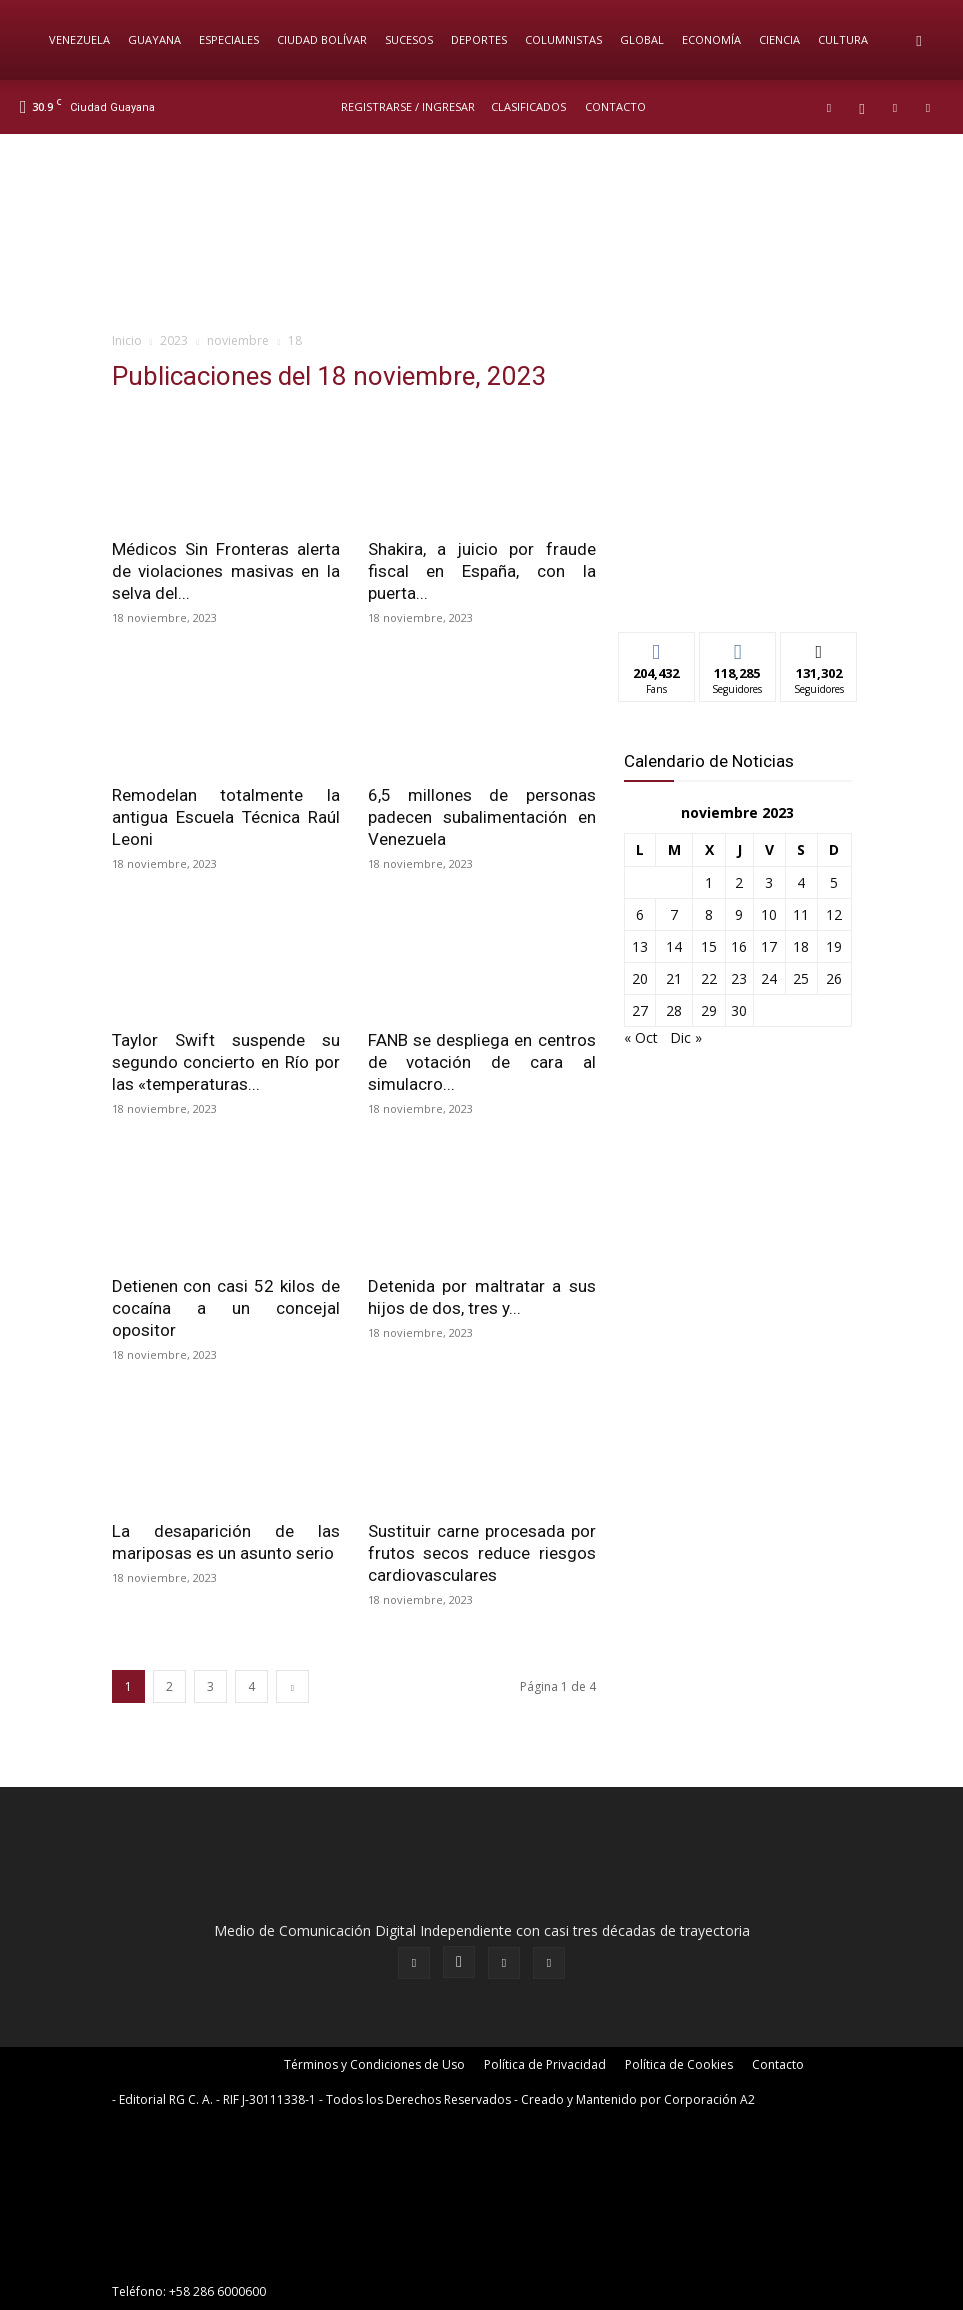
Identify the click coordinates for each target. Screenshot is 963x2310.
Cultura (843, 39)
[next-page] (292, 1686)
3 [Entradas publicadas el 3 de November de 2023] (769, 882)
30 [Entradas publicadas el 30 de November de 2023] (739, 1010)
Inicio (127, 340)
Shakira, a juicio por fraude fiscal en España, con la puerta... (482, 571)
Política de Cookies (679, 2064)
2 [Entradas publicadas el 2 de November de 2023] (739, 882)
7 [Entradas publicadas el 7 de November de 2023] (674, 914)
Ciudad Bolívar (322, 39)
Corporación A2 (709, 2099)
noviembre (238, 340)
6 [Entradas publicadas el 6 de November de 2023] (640, 914)
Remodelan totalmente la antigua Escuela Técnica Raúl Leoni (226, 817)
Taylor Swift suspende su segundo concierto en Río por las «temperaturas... (226, 1062)
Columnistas (563, 39)
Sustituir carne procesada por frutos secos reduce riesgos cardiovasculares (482, 1553)
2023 (174, 340)
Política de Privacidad (545, 2064)
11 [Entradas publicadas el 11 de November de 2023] (801, 914)
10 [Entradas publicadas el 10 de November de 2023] (769, 914)
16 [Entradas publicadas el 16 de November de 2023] (739, 946)
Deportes (479, 39)
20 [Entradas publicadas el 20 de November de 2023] (640, 978)
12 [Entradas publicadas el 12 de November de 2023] (834, 914)
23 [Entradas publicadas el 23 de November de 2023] (739, 978)
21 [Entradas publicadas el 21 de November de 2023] (674, 978)
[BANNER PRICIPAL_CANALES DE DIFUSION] (481, 231)
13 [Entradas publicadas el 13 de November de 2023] (640, 946)
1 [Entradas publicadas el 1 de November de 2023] (709, 882)
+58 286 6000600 (217, 2291)
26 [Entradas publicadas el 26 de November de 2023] (834, 978)
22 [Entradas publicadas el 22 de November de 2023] (709, 978)
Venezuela (79, 39)
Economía (711, 39)
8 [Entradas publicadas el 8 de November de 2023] (709, 914)
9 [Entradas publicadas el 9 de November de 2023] (739, 914)
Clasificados (528, 106)
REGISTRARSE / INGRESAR (408, 106)
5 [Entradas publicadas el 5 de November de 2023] (834, 882)
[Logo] (30, 40)
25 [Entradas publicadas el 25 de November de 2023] (801, 978)
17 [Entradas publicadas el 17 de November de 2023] (769, 946)
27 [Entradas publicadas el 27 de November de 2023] (640, 1010)
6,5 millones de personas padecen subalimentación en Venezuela (482, 817)
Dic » (686, 1037)
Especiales (229, 39)
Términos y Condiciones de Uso (374, 2064)
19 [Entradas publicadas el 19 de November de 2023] (834, 946)
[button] (919, 40)
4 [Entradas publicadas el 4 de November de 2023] (801, 882)
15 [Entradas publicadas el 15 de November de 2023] (709, 946)
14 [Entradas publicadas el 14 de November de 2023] (674, 946)
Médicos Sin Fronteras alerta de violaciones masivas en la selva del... (226, 571)
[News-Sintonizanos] (738, 583)
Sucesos (409, 39)
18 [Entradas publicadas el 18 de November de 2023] (801, 946)
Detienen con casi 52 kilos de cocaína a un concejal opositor (226, 1308)
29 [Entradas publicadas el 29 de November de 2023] (709, 1010)
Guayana (154, 39)
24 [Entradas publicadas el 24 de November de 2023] (769, 978)
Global (642, 39)
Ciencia (779, 39)
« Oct (641, 1037)
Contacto (615, 106)
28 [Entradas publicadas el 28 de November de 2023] (674, 1010)
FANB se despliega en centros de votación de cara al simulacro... (482, 1062)
